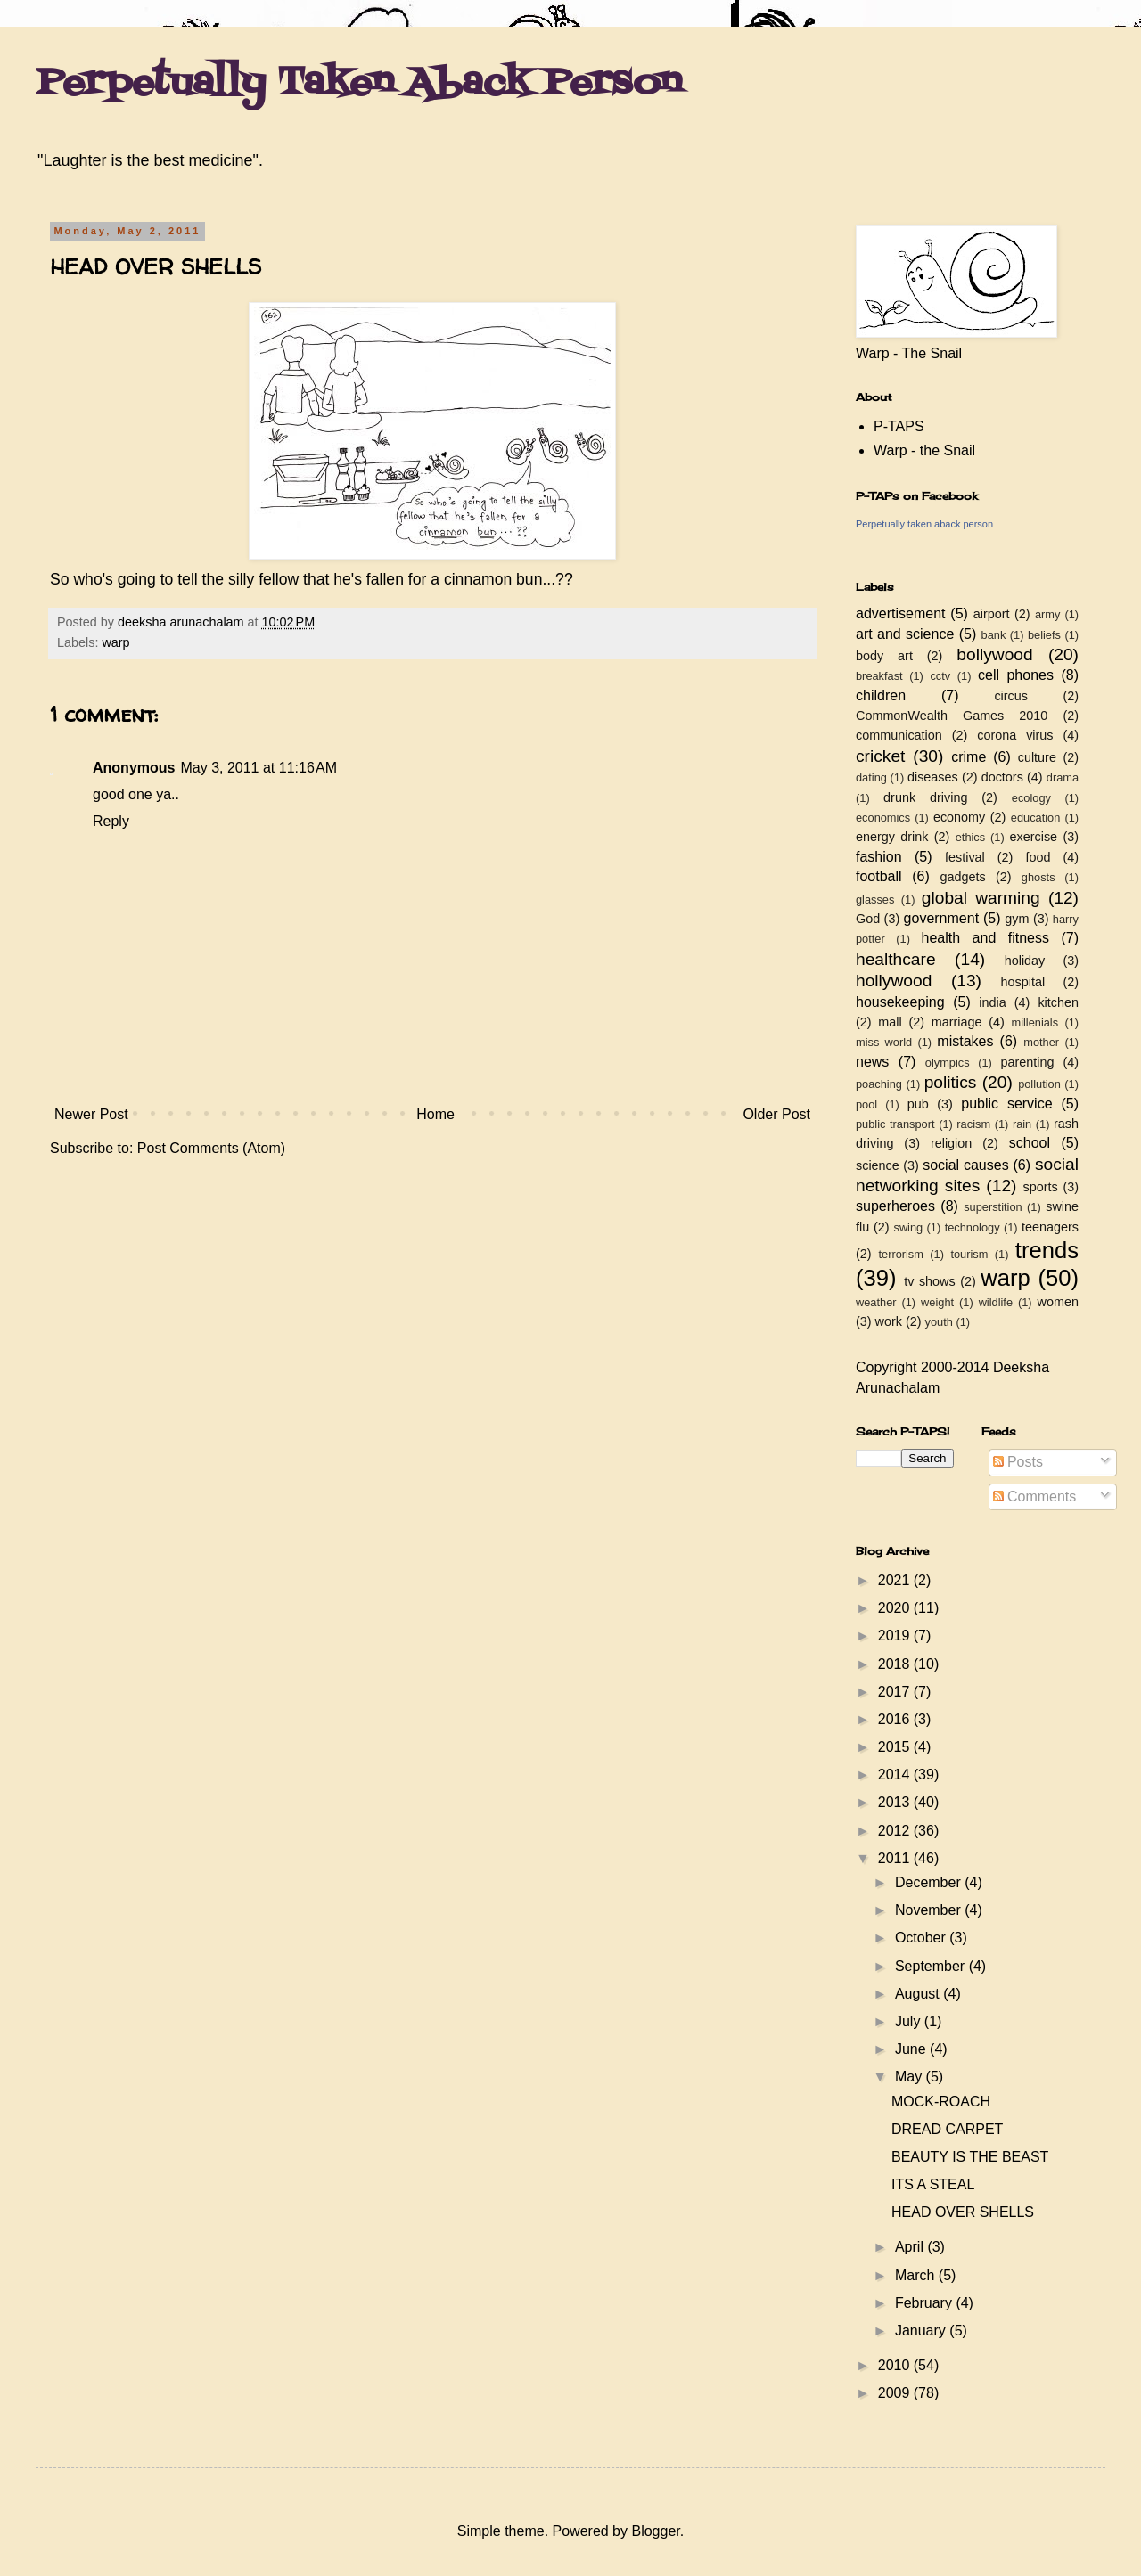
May (910, 2076)
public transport (895, 1124)
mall (889, 1022)
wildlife (996, 1302)
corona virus (1015, 735)
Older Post (776, 1114)
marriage (957, 1022)
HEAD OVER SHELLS (962, 2212)
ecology (1031, 798)
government (942, 918)
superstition (993, 1207)
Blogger (655, 2531)
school (1029, 1142)
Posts (1018, 1461)
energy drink (892, 837)
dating (871, 777)
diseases (932, 777)
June (912, 2049)
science (877, 1165)
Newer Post (91, 1114)
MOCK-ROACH (940, 2101)
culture (1037, 757)
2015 (896, 1746)
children (881, 695)
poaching (879, 1084)
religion (951, 1143)
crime (968, 757)
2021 (896, 1580)
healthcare (896, 959)
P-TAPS (899, 426)
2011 (896, 1858)
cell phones (1016, 675)
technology (972, 1227)
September (932, 1966)
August (919, 1993)
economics (883, 817)
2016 (896, 1719)
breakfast (879, 676)
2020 (896, 1607)
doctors (1002, 777)
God (868, 919)
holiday (1025, 960)
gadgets (963, 877)
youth (939, 1322)
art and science (905, 634)
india (992, 1002)
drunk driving (925, 797)
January (922, 2330)
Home (435, 1114)
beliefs (1044, 635)
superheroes (895, 1206)
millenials (1034, 1022)
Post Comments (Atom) (211, 1148)
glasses (875, 899)
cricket (880, 756)
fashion (879, 856)
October (922, 1937)
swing (908, 1227)
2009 (896, 2392)
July (909, 2021)
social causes (965, 1165)
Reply (111, 821)
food (1037, 857)
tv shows (930, 1281)
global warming (981, 897)
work (888, 1321)
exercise (1034, 837)
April (911, 2246)
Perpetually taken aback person (924, 524)
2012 (896, 1830)
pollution (1039, 1084)
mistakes (965, 1041)
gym (1017, 919)
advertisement (901, 613)
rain (1022, 1124)
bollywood (994, 654)
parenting (1027, 1062)
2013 (896, 1802)
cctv (940, 676)
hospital (1023, 982)
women (1058, 1302)
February (925, 2302)
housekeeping (900, 1002)
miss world (884, 1042)
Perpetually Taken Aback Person (359, 83)
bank (993, 635)
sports (1040, 1187)
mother (1041, 1042)
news (872, 1061)
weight (937, 1302)
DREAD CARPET (947, 2129)
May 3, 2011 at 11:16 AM (258, 767)
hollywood (894, 980)
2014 (896, 1774)
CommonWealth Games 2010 (951, 715)
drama (1063, 777)
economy (959, 817)
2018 (896, 1664)
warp (115, 642)
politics (950, 1082)
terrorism (900, 1254)
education (1036, 817)
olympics (947, 1062)
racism (973, 1124)
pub (918, 1104)
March (917, 2275)
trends (1047, 1250)
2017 (896, 1691)
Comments (1035, 1496)
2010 (896, 2365)
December (930, 1882)
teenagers (1050, 1227)
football (879, 876)
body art (884, 656)
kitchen (1058, 1002)
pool (866, 1104)
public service (1006, 1103)
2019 (896, 1635)
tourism (969, 1254)
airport (991, 614)
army (1047, 614)
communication (899, 735)
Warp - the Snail (924, 450)
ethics (970, 837)
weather (876, 1302)
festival (965, 857)
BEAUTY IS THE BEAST (969, 2156)
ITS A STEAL (932, 2184)
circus (1011, 696)
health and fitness (985, 937)
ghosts (1038, 877)
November (930, 1910)
